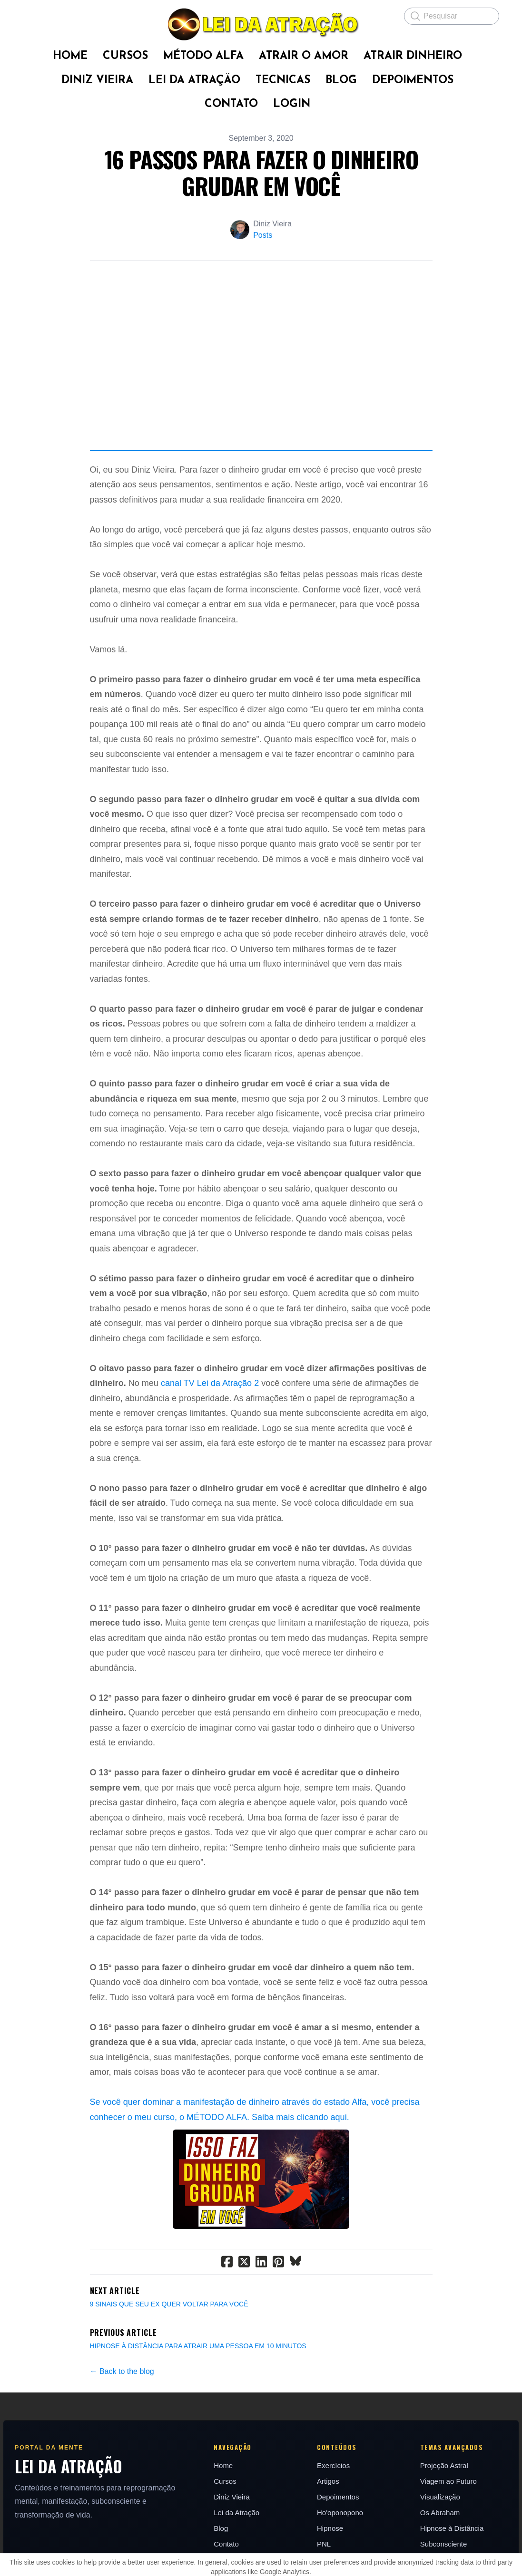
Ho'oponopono (340, 2546)
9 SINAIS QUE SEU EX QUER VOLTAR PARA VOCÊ (169, 2337)
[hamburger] (30, 15)
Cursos (224, 2514)
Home (222, 2499)
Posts (262, 235)
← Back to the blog (122, 2404)
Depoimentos (338, 2530)
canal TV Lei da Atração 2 (210, 1416)
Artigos (328, 2514)
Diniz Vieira (231, 2530)
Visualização (442, 2530)
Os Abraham (442, 2546)
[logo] (261, 24)
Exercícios (333, 2499)
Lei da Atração (235, 2546)
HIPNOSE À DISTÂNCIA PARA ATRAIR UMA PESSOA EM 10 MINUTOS (198, 2378)
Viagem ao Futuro (450, 2514)
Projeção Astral (446, 2499)
